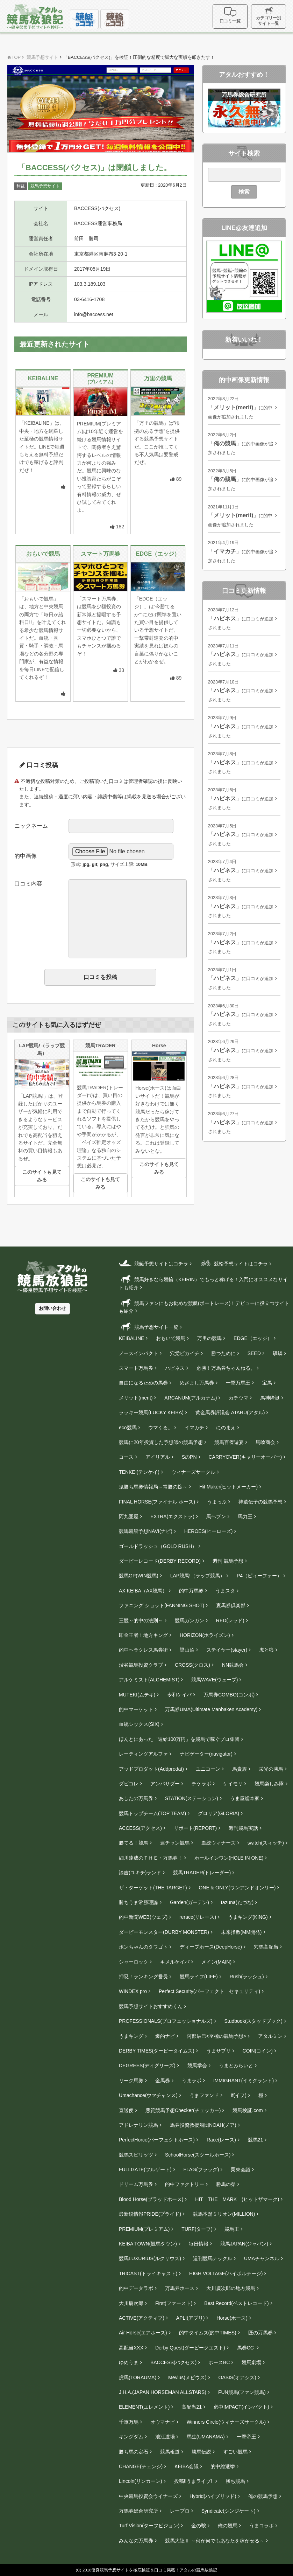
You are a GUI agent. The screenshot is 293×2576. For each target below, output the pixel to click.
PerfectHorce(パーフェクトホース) (157, 2140)
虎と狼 (266, 1650)
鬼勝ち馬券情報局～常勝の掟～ (153, 1487)
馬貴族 (239, 1769)
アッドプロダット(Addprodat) (151, 1769)
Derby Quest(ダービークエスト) (190, 2348)
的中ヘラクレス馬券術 (143, 1650)
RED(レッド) (230, 1620)
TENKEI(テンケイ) (139, 1472)
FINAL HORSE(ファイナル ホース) (157, 1502)
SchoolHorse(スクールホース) (197, 2155)
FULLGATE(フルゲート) (145, 2169)
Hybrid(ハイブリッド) (213, 2496)
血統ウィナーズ (218, 1843)
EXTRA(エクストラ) (172, 1516)
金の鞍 (198, 2525)
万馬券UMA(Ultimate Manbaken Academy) (211, 1709)
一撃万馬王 (238, 1383)
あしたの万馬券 (136, 1798)
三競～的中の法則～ (141, 1620)
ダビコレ (128, 1783)
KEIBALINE (131, 1338)
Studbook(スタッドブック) (253, 2021)
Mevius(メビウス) (187, 2377)
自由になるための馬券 (143, 1383)
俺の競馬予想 (263, 2496)
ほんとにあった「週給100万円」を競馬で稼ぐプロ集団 (179, 1739)
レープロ (180, 2511)
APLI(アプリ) (190, 2318)
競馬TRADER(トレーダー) (202, 1872)
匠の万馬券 (260, 2332)
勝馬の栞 (226, 2184)
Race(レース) (221, 2140)
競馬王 (231, 2229)
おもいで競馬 (170, 1338)
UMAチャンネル (261, 2258)
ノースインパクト (138, 1353)
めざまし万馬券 (197, 1383)
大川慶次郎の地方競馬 (230, 2288)
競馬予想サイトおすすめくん (151, 2006)
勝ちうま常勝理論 (138, 1902)
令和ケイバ (179, 1694)
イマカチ (194, 1427)
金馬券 (162, 2080)
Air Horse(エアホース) (143, 2332)
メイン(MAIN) (216, 1962)
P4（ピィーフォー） (259, 1575)
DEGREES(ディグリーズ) (147, 2065)
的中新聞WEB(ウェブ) (143, 1917)
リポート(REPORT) (195, 1828)
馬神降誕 (270, 1398)
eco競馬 (128, 1427)
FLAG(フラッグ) (201, 2169)
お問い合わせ (52, 1308)
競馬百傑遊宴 (229, 1442)
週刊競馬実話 (243, 1828)
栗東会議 (240, 2169)
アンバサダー (165, 1783)
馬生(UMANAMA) (206, 2436)
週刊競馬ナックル (212, 2258)
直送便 (126, 2110)
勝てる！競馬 (133, 1843)
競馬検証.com (248, 2110)
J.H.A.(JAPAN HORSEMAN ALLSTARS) (162, 2392)
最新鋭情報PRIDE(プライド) (150, 2214)
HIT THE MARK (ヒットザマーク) (237, 2199)
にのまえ (226, 1427)
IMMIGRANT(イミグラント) (243, 2080)
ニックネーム (31, 826)
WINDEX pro (133, 1991)
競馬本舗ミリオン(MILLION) (224, 2214)
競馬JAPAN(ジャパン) (244, 2244)
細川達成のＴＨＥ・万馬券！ (151, 1858)
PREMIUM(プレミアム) (144, 2229)
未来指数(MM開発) (241, 1932)
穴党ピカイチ (184, 1353)
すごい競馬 (235, 2452)
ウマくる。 (160, 1427)
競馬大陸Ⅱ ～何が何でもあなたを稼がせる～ (214, 2540)
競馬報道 (170, 2452)
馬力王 (245, 1516)
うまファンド (204, 2095)
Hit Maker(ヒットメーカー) (228, 1487)
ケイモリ (233, 1783)
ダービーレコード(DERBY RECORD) (160, 1561)
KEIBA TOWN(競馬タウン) (148, 2244)
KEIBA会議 (186, 2466)
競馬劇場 (251, 2362)
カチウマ (238, 1398)
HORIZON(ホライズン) (205, 1635)
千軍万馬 (128, 2422)
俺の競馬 (227, 2525)
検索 (244, 192)
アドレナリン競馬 (138, 2125)
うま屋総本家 (244, 1798)
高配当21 (191, 2407)
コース (126, 1457)
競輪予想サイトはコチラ (233, 1263)
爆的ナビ (165, 2036)
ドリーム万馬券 (136, 2184)
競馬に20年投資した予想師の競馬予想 (161, 1442)
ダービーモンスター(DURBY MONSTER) (164, 1932)
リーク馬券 (131, 2080)
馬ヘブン (216, 1516)
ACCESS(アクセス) (140, 1828)
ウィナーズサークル (193, 1472)
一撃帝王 (246, 2436)
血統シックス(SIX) (139, 1724)
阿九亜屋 (128, 1516)
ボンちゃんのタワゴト (143, 1947)
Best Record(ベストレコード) (236, 2303)
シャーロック (133, 1962)
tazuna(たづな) (237, 1902)
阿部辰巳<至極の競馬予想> (216, 2036)
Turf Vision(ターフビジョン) (149, 2525)
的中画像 (25, 856)
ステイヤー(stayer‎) (226, 1650)
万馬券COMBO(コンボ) (229, 1694)
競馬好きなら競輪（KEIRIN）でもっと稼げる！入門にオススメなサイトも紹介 (203, 1282)
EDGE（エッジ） (253, 1338)
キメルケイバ (175, 1962)
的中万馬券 (191, 1590)
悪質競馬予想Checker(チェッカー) (183, 2110)
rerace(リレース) (197, 1917)
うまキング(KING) (248, 1917)
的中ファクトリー (184, 2184)
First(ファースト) (174, 2303)
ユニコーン (208, 1769)
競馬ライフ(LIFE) (199, 1976)
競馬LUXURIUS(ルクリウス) (150, 2258)
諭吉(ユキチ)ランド (140, 1872)
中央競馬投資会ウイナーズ (148, 2496)
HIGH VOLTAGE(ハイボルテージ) (226, 2273)
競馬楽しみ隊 (269, 1783)
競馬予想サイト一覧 (148, 1326)
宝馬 (267, 1383)
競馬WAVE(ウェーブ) (214, 1679)
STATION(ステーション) (191, 1798)
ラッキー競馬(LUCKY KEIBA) (151, 1412)
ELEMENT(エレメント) (144, 2407)
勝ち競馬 (235, 2481)
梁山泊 (187, 1650)
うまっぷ (217, 1502)
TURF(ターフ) (197, 2229)
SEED (254, 1353)
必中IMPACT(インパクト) (241, 2407)
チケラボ (201, 1783)
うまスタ (225, 1590)
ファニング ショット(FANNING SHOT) (161, 1605)
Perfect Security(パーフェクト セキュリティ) (209, 1991)
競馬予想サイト (45, 185)
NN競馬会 (233, 1665)
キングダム (131, 2436)
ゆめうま (128, 2362)
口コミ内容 (28, 884)
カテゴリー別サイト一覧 (268, 16)
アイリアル (157, 1457)
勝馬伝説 (201, 2452)
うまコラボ (261, 2525)
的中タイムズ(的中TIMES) (207, 2332)
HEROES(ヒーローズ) (208, 1531)
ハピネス (175, 1368)
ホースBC (219, 2362)
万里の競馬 (209, 1338)
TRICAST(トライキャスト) (148, 2273)
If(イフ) (238, 2095)
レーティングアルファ (143, 1754)
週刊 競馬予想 (228, 1561)
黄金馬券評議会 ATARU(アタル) (230, 1412)
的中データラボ (136, 2288)
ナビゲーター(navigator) (206, 1754)
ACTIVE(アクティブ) (141, 2318)
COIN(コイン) (258, 2051)
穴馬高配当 (266, 1947)
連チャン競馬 (175, 1843)
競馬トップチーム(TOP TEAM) (152, 1813)
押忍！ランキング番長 (143, 1976)
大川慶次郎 (131, 2303)
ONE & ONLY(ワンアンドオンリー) (237, 1887)
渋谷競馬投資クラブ (141, 1665)
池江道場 (165, 2436)
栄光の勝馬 (271, 1769)
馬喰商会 (265, 1442)
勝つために (223, 1353)
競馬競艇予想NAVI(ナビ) (145, 1531)
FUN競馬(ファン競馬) (242, 2392)
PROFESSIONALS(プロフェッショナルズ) (166, 2021)
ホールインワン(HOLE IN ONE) (229, 1858)
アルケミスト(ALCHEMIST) (149, 1679)
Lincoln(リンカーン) (140, 2481)
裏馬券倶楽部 (230, 1605)
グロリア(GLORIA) (218, 1813)
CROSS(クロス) (192, 1665)
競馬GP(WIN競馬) (138, 1575)
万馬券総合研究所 (138, 2511)
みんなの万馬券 (136, 2540)
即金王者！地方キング (143, 1635)
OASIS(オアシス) (237, 2377)
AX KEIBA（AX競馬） (143, 1590)
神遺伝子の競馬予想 (260, 1502)
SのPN (189, 1457)
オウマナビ (162, 2422)
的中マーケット (136, 1709)
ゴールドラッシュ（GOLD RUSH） (158, 1546)
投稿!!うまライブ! (194, 2481)
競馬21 (255, 2140)
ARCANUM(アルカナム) (190, 1398)
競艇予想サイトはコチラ (153, 1263)
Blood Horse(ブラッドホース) (151, 2199)
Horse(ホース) (232, 2318)
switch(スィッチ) (266, 1843)
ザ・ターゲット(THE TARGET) (153, 1887)
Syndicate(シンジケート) (228, 2511)
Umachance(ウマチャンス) (148, 2095)
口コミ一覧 (230, 15)
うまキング (131, 2036)
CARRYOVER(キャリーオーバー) (245, 1457)
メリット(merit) (135, 1398)
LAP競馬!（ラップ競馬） (197, 1575)
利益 (20, 185)
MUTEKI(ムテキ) (137, 1694)
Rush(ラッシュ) (247, 1976)
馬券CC (246, 2348)
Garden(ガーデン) (189, 1902)
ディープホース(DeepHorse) (211, 1947)
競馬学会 (197, 2065)
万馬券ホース (179, 2288)
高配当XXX (131, 2348)
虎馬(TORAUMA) (137, 2377)
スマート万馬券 (136, 1368)
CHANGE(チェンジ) (141, 2466)
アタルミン (270, 2036)
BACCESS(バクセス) (173, 2362)
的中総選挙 (222, 2466)
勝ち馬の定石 (133, 2452)
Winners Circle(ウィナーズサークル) (226, 2422)
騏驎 (278, 1353)
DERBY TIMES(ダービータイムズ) (156, 2051)
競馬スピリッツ (136, 2155)
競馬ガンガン (189, 1620)
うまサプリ (218, 2051)
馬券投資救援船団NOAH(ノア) (203, 2125)
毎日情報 (198, 2244)
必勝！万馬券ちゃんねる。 (225, 1368)
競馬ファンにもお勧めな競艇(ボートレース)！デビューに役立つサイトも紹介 (204, 1306)
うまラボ (191, 2080)
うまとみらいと (236, 2065)
